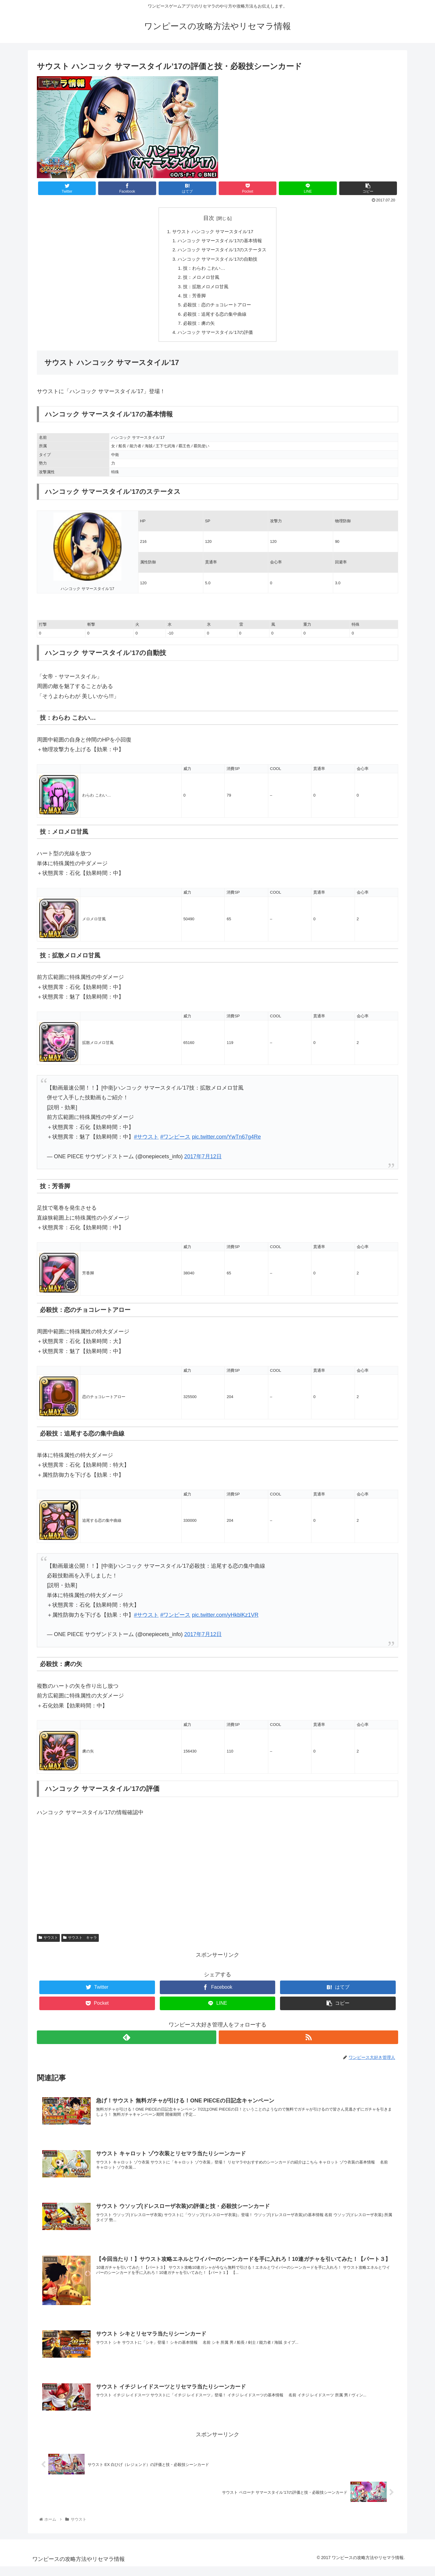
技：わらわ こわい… (203, 271)
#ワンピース (175, 1144)
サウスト (48, 1945)
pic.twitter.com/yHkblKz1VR (225, 1622)
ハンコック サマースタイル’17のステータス (222, 251)
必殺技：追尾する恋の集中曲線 (215, 320)
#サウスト (146, 1144)
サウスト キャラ (80, 1945)
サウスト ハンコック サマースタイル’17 (212, 231)
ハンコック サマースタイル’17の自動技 (217, 261)
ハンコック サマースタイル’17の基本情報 (220, 241)
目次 (208, 218)
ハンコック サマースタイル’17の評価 (215, 339)
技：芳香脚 (193, 300)
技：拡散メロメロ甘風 (205, 290)
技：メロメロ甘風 (200, 280)
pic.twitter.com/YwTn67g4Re (226, 1144)
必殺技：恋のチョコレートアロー (217, 310)
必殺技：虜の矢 (198, 329)
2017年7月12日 (203, 1164)
